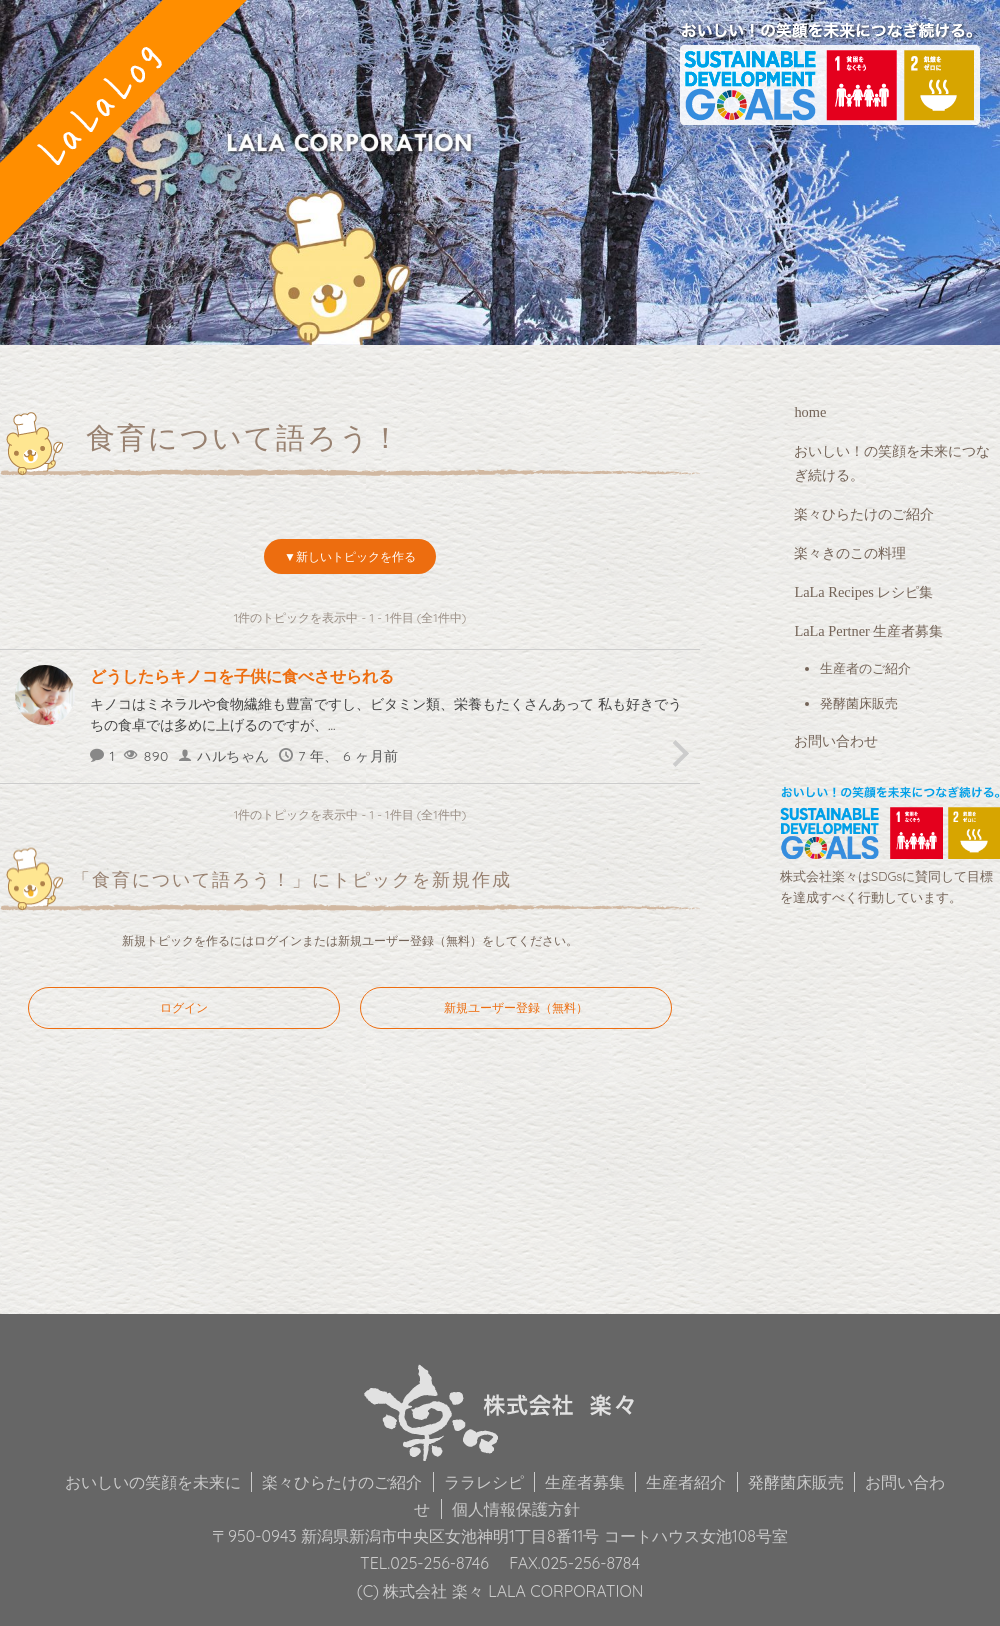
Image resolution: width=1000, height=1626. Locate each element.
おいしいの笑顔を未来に (153, 1482)
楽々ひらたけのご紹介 (864, 514)
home (810, 412)
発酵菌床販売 (859, 703)
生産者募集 (585, 1482)
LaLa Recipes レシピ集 (863, 592)
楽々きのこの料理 (850, 553)
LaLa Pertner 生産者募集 (868, 631)
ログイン (278, 940)
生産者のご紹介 (865, 668)
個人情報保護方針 (516, 1509)
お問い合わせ (836, 741)
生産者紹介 (686, 1482)
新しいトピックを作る (356, 556)
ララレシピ (484, 1482)
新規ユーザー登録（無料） (410, 940)
